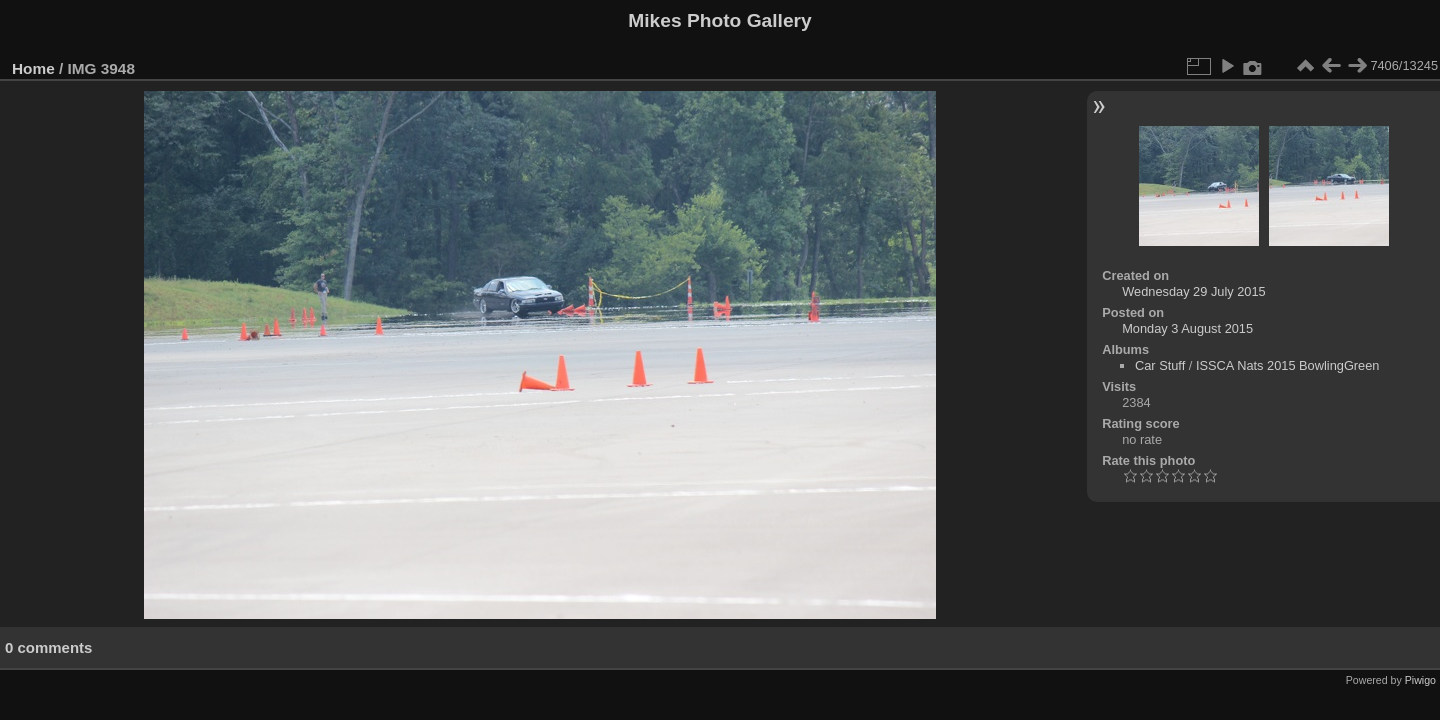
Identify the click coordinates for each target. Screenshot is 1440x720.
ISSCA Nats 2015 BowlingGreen (1288, 365)
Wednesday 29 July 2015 (1193, 291)
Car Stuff (1160, 365)
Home (33, 68)
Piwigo (1420, 680)
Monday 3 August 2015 (1187, 328)
